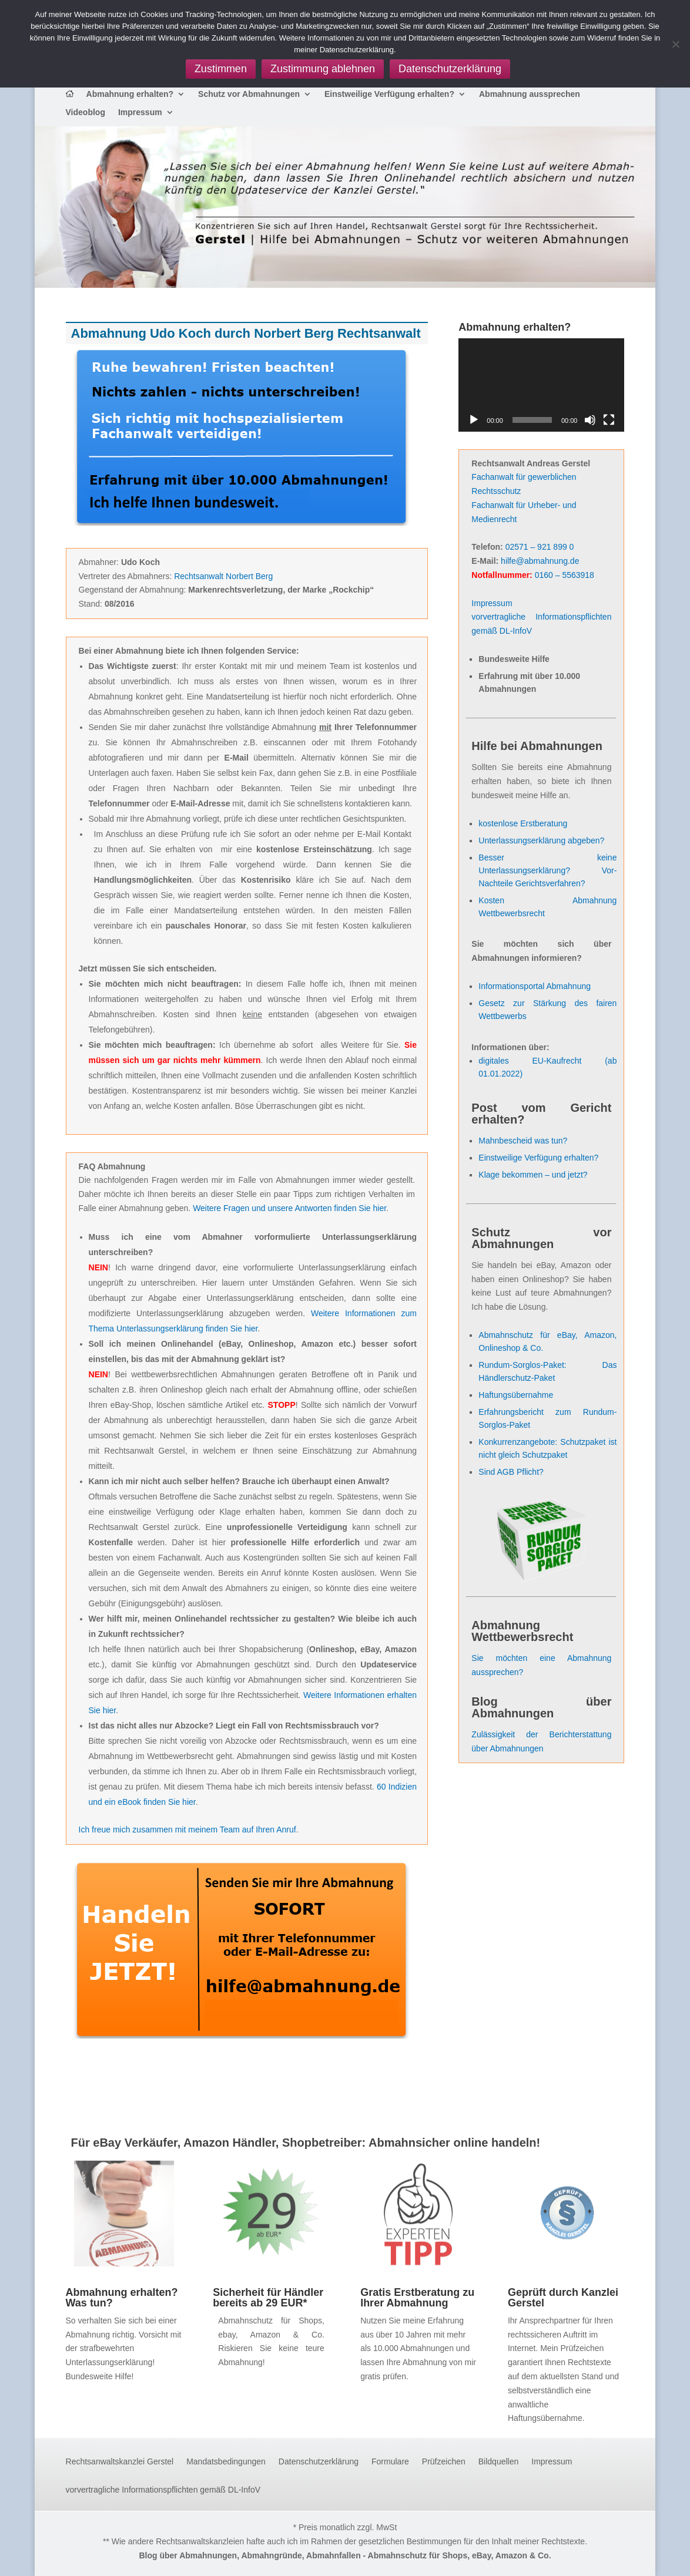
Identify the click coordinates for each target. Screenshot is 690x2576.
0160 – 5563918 (564, 575)
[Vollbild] (609, 420)
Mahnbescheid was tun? (522, 1140)
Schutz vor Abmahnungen (249, 94)
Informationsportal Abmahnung (534, 986)
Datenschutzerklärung (319, 2461)
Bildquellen (498, 2461)
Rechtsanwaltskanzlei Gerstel (120, 2461)
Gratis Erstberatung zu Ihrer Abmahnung (417, 2297)
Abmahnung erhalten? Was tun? (122, 2297)
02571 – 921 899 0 (539, 546)
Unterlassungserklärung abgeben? (541, 840)
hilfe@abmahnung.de (540, 561)
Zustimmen (221, 69)
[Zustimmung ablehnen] (675, 44)
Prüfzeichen (443, 2461)
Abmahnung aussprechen (529, 94)
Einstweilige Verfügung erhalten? (389, 94)
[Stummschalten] (590, 420)
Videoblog (85, 112)
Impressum (140, 112)
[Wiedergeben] (474, 420)
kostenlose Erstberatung (522, 823)
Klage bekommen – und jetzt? (532, 1174)
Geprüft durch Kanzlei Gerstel (563, 2297)
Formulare (390, 2461)
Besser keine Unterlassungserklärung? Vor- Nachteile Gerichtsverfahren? (547, 870)
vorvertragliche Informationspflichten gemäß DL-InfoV (163, 2490)
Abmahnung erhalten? (130, 94)
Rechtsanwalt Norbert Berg (223, 576)
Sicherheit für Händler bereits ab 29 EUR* (268, 2297)
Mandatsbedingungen (226, 2461)
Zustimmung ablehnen (322, 69)
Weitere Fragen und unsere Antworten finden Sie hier (289, 1208)
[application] (541, 385)
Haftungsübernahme (515, 1395)
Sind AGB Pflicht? (511, 1472)
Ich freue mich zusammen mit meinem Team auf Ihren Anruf (187, 1829)
